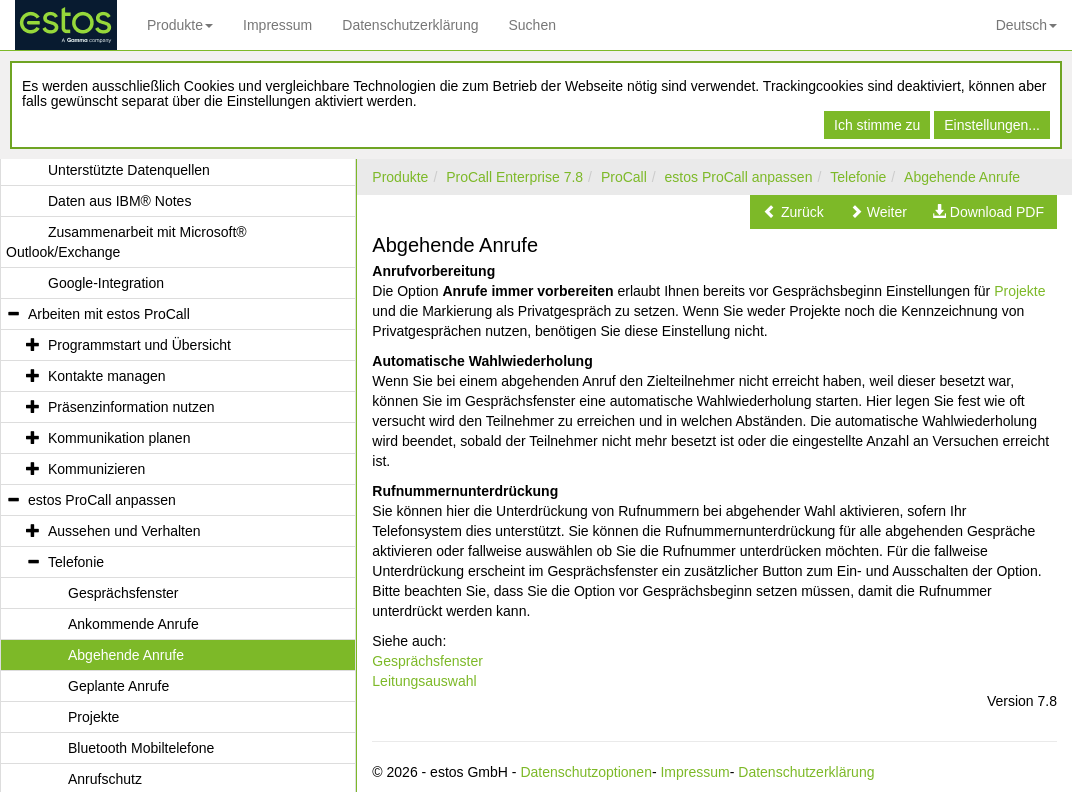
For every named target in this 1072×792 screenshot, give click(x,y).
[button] (793, 212)
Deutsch (1026, 25)
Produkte (180, 25)
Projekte (1019, 291)
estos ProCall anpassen (739, 177)
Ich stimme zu (877, 125)
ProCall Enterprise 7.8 (514, 177)
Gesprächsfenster (427, 661)
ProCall (624, 177)
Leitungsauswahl (424, 681)
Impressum (277, 25)
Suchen (531, 25)
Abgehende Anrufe (962, 177)
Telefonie (858, 177)
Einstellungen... (992, 125)
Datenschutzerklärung (410, 25)
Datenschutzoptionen (586, 772)
